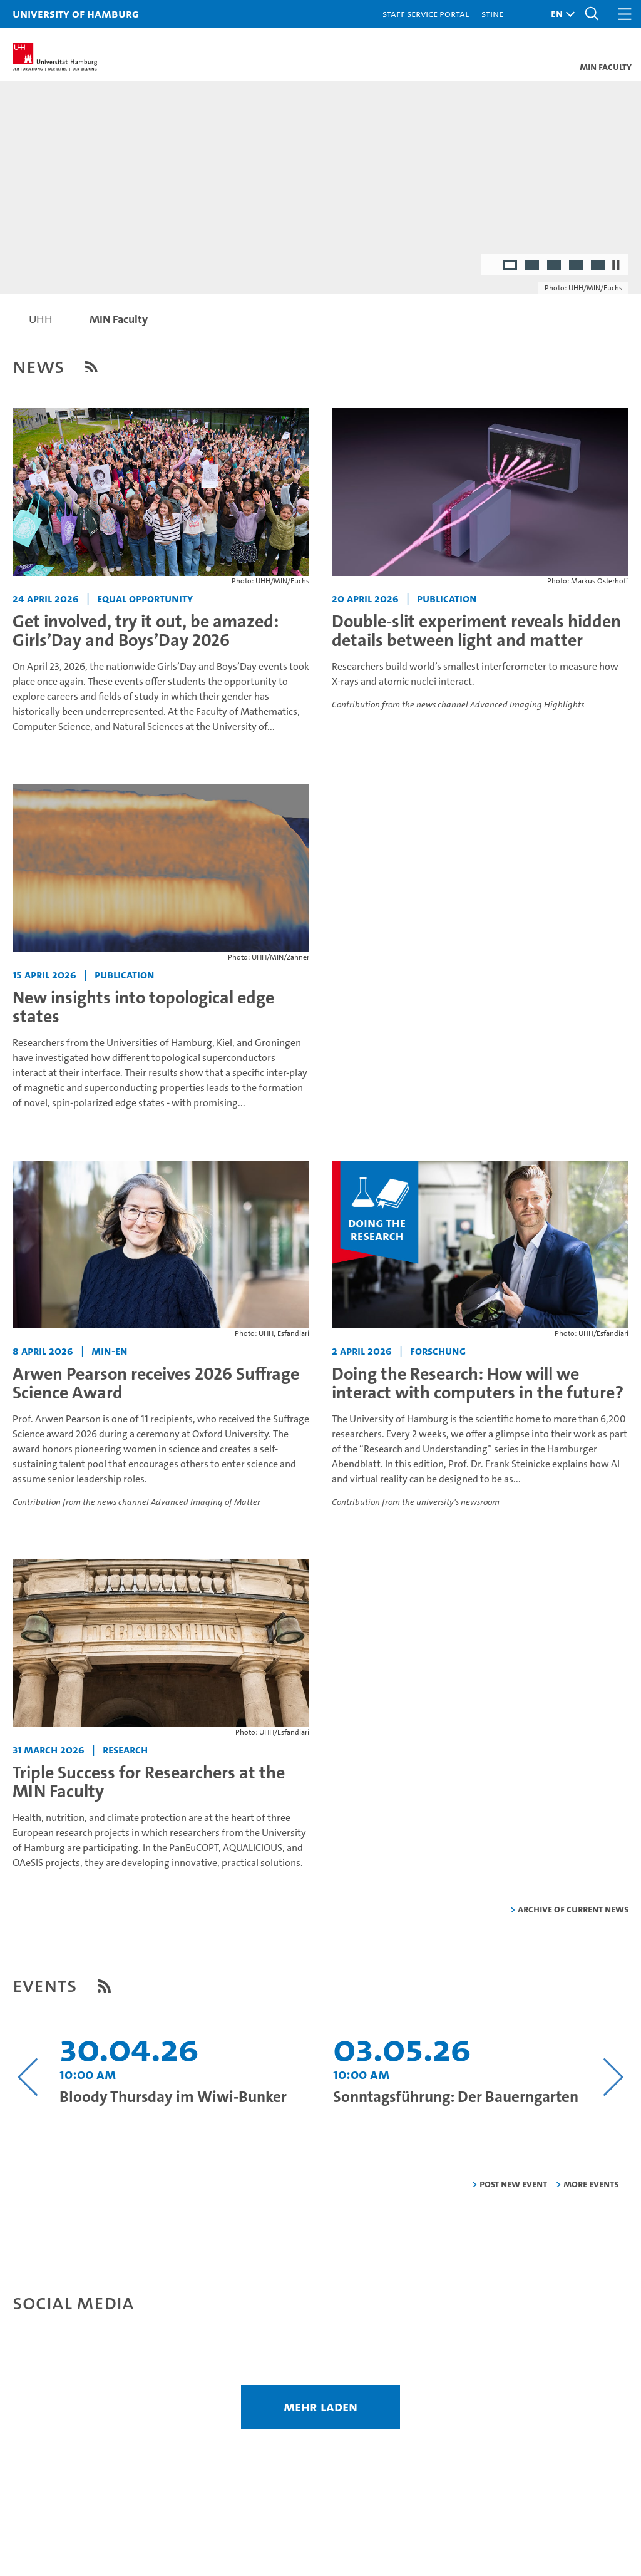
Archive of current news (573, 1909)
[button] (559, 14)
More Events (590, 2183)
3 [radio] (555, 266)
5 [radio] (599, 266)
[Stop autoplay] (616, 265)
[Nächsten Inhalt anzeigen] (613, 2077)
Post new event (513, 2183)
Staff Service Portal (425, 13)
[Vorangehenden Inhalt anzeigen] (28, 2077)
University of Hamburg (76, 13)
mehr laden (320, 2407)
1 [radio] (511, 266)
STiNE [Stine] (492, 13)
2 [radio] (533, 266)
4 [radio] (577, 266)
